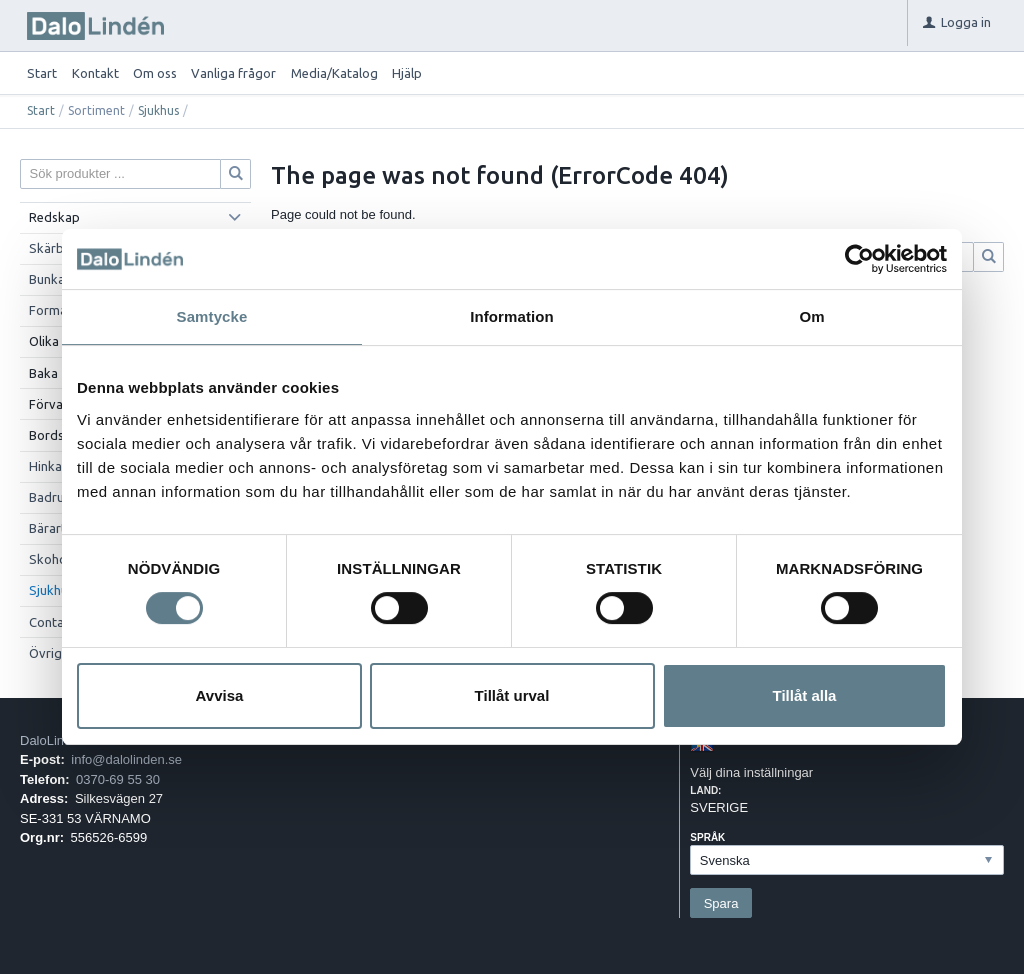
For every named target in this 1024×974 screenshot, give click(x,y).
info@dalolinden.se (126, 759)
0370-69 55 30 (118, 779)
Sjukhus (158, 110)
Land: (705, 790)
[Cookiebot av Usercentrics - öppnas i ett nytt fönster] (859, 259)
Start (42, 73)
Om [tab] (811, 316)
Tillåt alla (805, 695)
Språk (707, 837)
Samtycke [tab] (212, 316)
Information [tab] (512, 316)
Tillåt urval (512, 695)
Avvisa (220, 695)
